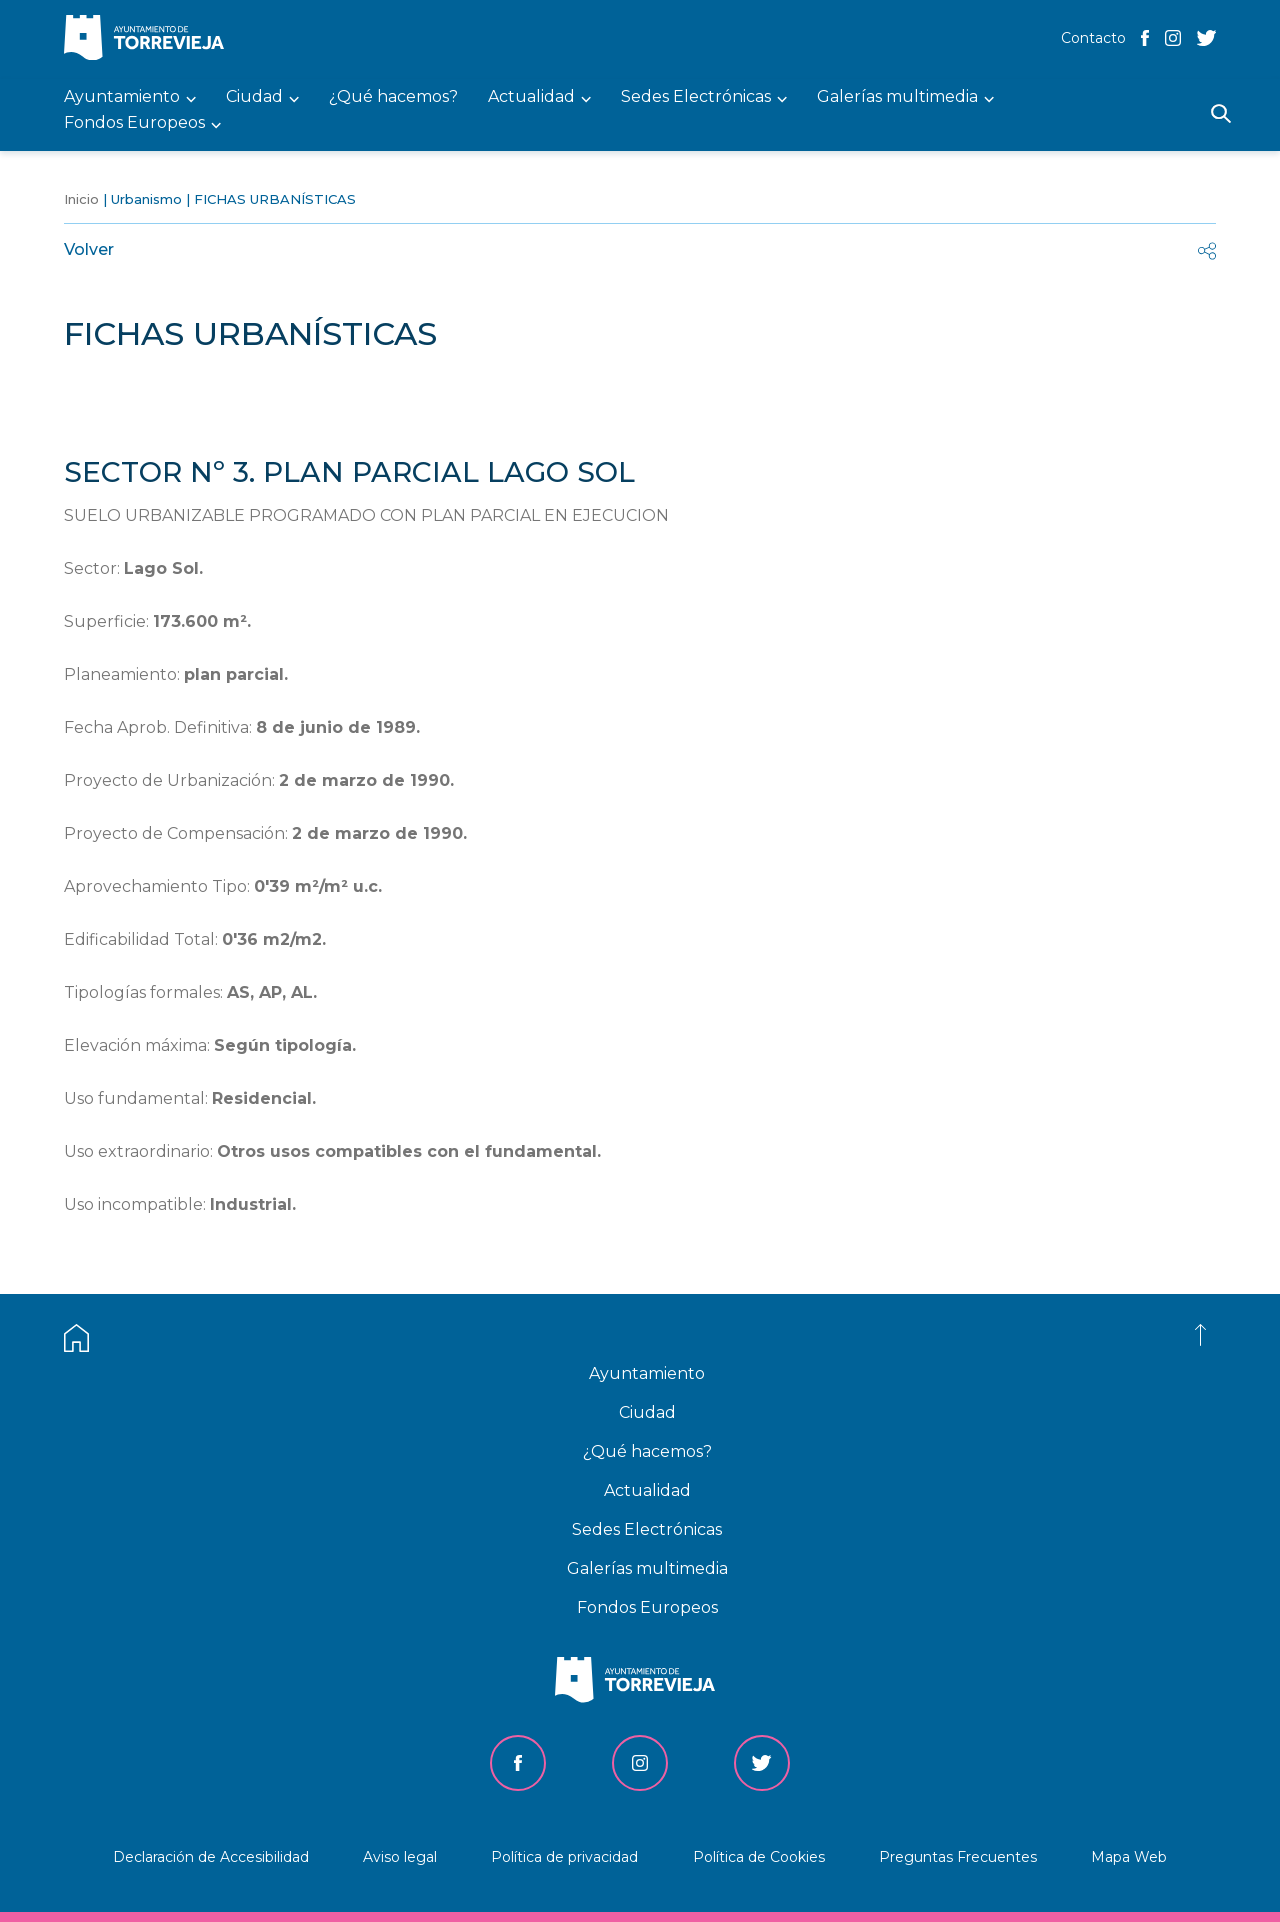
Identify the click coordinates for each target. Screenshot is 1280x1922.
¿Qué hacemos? (647, 1451)
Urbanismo (146, 199)
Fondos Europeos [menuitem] (134, 123)
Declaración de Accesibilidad (211, 1857)
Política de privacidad (564, 1857)
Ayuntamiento (647, 1373)
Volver (89, 249)
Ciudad (647, 1412)
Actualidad (647, 1490)
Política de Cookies (759, 1857)
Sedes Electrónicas (647, 1529)
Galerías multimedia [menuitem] (897, 97)
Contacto (1093, 38)
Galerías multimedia (647, 1568)
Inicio (81, 199)
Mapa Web (1129, 1857)
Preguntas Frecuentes (958, 1857)
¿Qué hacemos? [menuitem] (393, 97)
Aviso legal (400, 1857)
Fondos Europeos (647, 1607)
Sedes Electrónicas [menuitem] (696, 97)
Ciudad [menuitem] (254, 97)
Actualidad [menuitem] (531, 97)
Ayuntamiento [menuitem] (122, 97)
